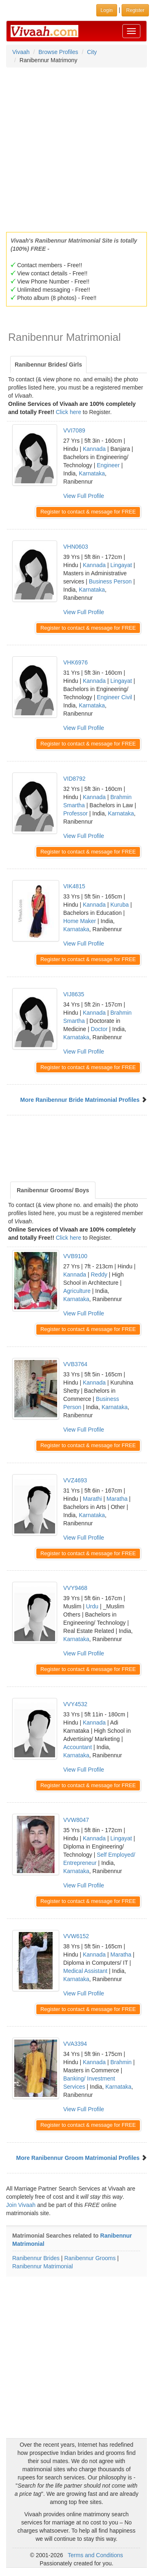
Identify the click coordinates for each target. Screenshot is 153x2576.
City (92, 52)
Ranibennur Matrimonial (42, 2266)
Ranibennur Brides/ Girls (48, 364)
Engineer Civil (114, 697)
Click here (68, 412)
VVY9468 (75, 1588)
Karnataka (92, 473)
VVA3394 (75, 2043)
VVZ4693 (75, 1480)
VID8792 (74, 778)
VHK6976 (75, 662)
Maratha (116, 1498)
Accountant (77, 1747)
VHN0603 (75, 546)
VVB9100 (75, 1256)
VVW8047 (76, 1820)
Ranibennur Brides (36, 2258)
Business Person (110, 581)
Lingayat (121, 565)
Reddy (99, 1274)
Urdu (92, 1606)
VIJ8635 (73, 994)
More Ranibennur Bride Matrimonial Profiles (80, 1100)
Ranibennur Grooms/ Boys (53, 1190)
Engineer (108, 465)
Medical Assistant (85, 1971)
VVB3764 (75, 1364)
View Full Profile (83, 496)
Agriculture (77, 1291)
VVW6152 (76, 1936)
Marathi (92, 1498)
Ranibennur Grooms (89, 2258)
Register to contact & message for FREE (88, 512)
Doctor (99, 1029)
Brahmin (120, 2062)
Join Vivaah (21, 2205)
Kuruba (119, 904)
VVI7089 (74, 430)
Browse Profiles (58, 52)
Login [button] (107, 10)
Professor (75, 813)
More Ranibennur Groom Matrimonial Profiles (78, 2158)
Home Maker (79, 921)
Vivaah (21, 52)
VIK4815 (74, 886)
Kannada (94, 449)
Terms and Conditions (95, 2555)
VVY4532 (75, 1704)
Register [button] (135, 10)
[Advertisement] (76, 147)
